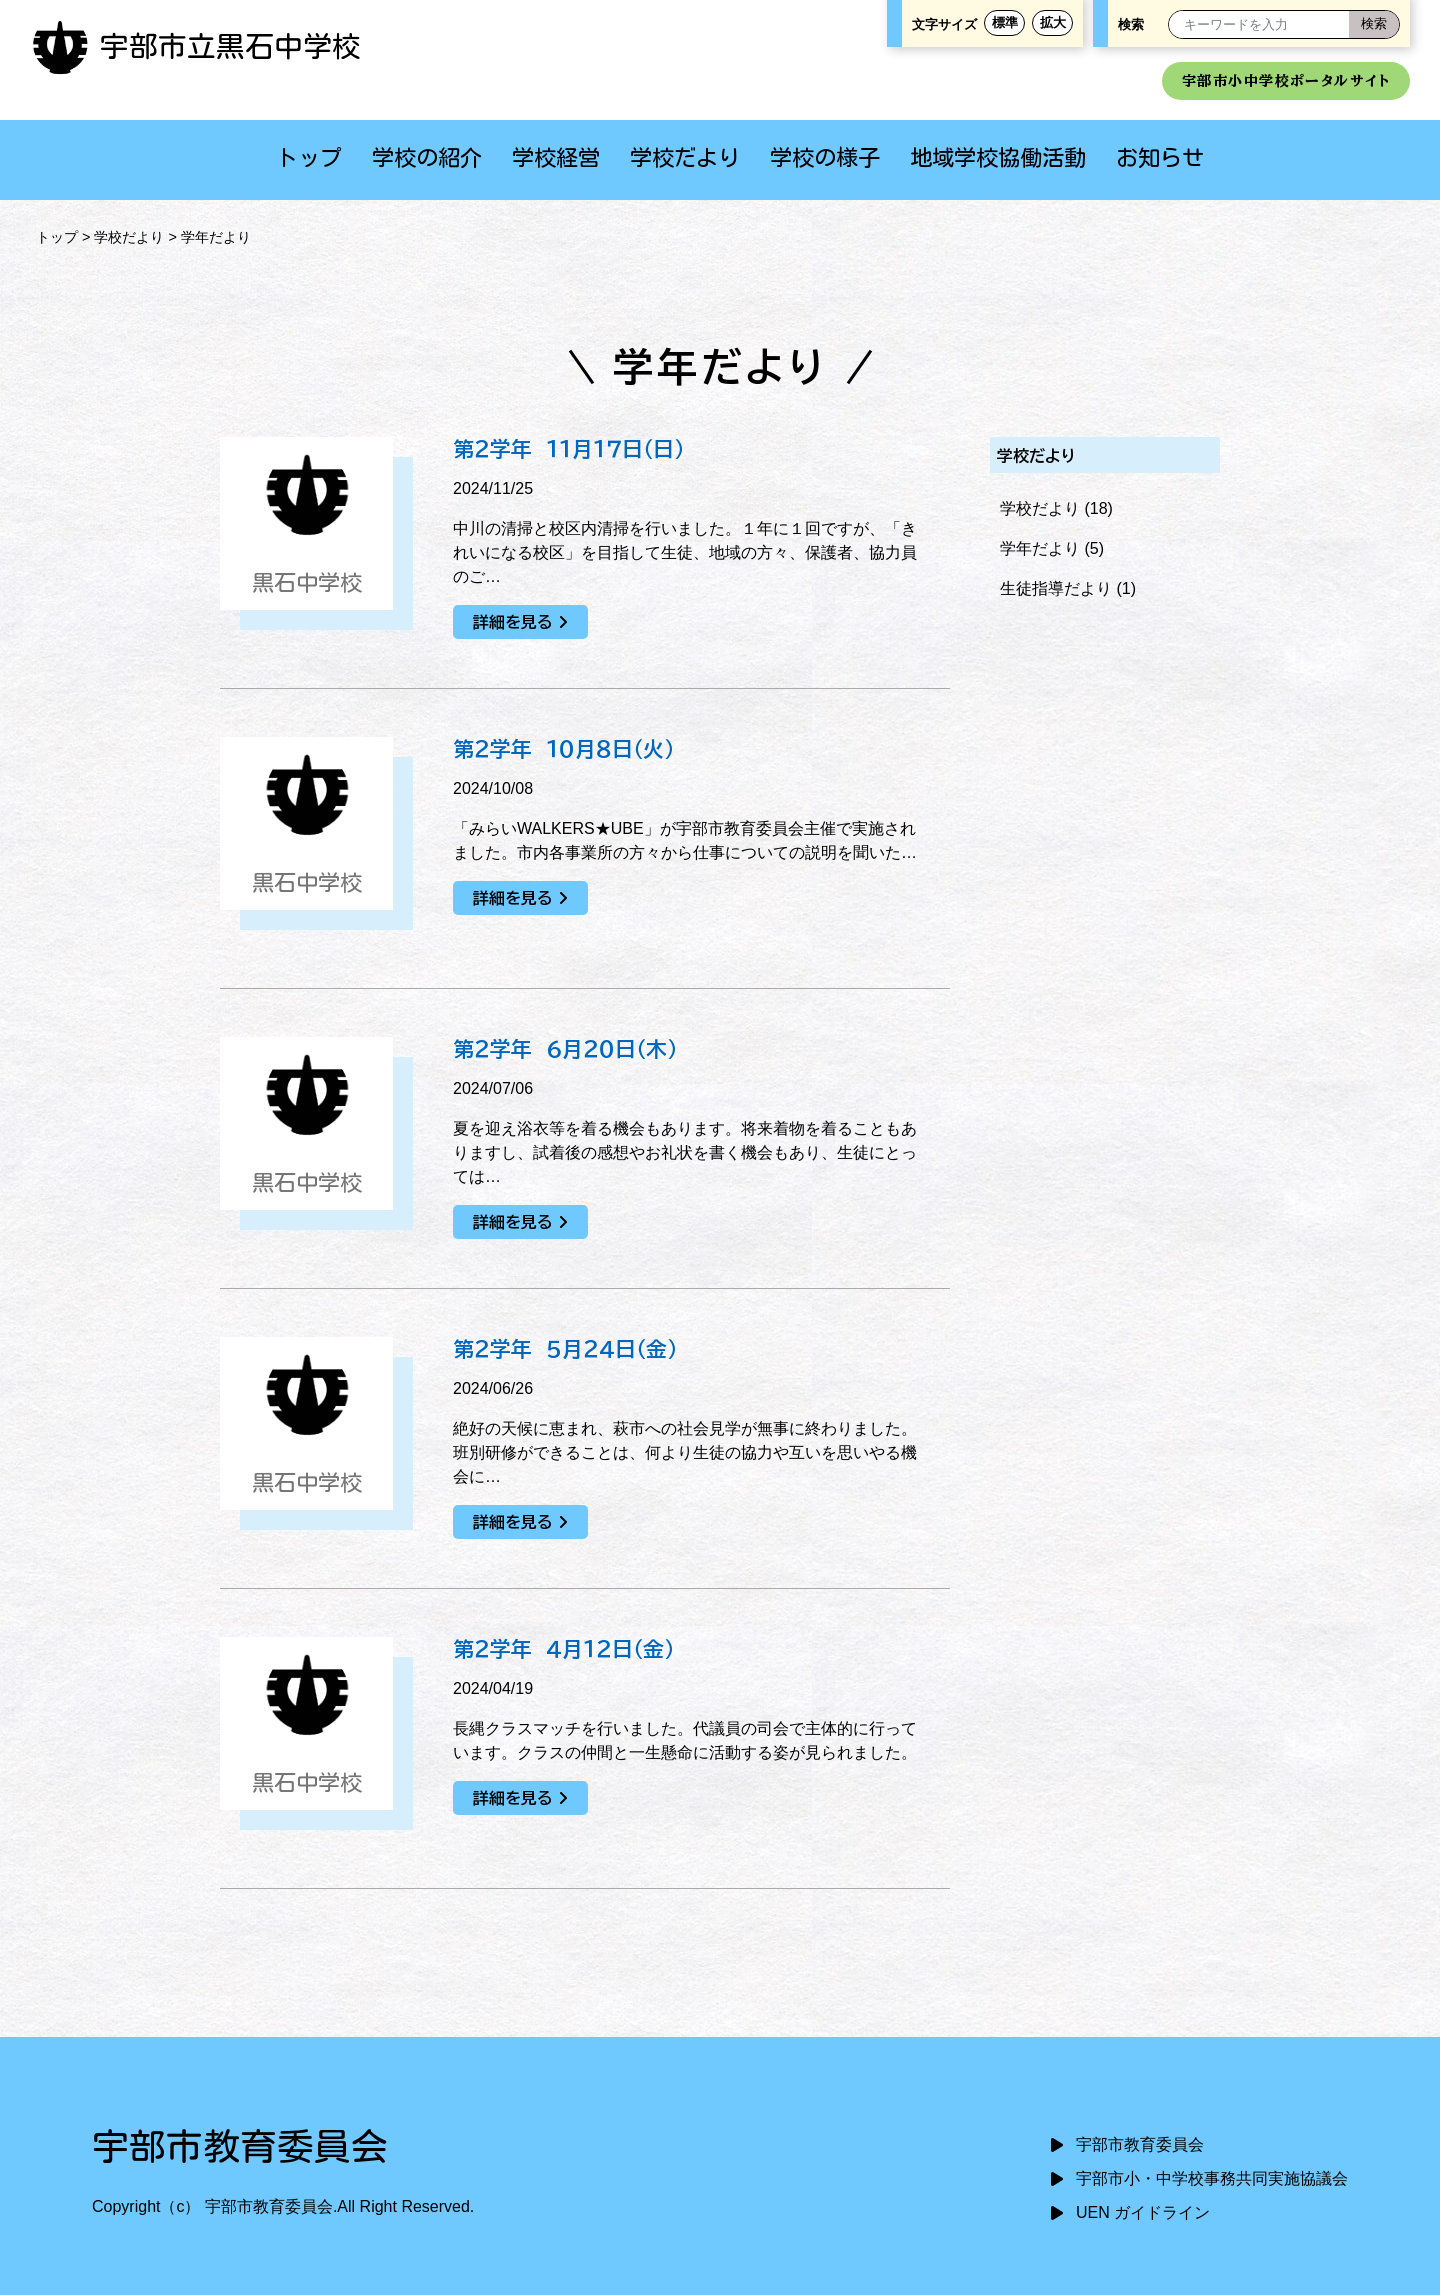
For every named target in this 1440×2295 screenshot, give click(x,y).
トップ (309, 157)
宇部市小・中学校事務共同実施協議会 (1212, 2178)
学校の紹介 (427, 157)
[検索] (1374, 24)
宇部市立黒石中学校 (195, 46)
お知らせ (1160, 157)
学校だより (685, 157)
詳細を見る (513, 622)
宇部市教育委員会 (1140, 2144)
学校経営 (556, 157)
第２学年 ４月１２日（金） (563, 1649)
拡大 (1053, 22)
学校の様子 (825, 157)
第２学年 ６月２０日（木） (565, 1049)
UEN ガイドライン (1143, 2212)
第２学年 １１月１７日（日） (568, 449)
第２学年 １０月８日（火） (563, 749)
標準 (1005, 22)
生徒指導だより (1056, 588)
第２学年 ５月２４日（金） (565, 1349)
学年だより (1040, 548)
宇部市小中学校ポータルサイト (1286, 80)
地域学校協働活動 (998, 157)
